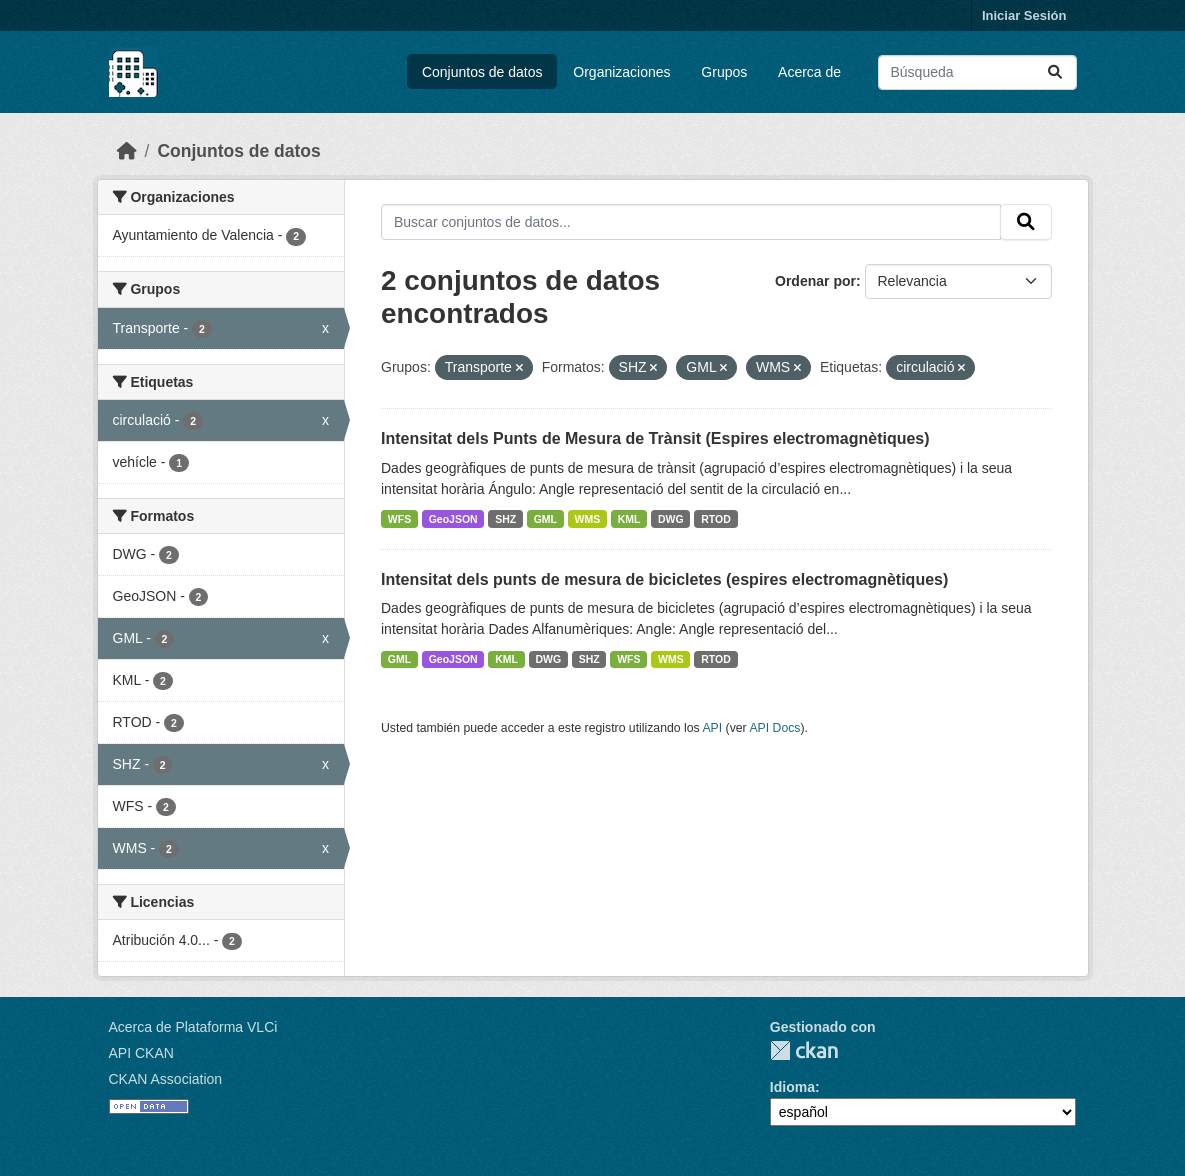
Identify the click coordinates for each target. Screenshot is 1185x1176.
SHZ (505, 519)
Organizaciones (621, 72)
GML (545, 519)
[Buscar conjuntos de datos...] (977, 72)
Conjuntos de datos (482, 72)
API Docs (774, 728)
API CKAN (141, 1053)
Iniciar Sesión (1024, 15)
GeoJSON (453, 519)
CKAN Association (166, 1079)
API (712, 728)
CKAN (804, 1050)
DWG (671, 519)
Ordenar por (815, 281)
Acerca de (809, 72)
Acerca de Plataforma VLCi (193, 1027)
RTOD (716, 519)
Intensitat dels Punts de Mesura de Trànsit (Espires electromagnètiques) (655, 438)
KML (629, 519)
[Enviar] (1055, 72)
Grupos (724, 72)
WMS (588, 519)
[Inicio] (127, 151)
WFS (399, 519)
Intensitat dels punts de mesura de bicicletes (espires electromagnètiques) (664, 579)
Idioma (792, 1087)
